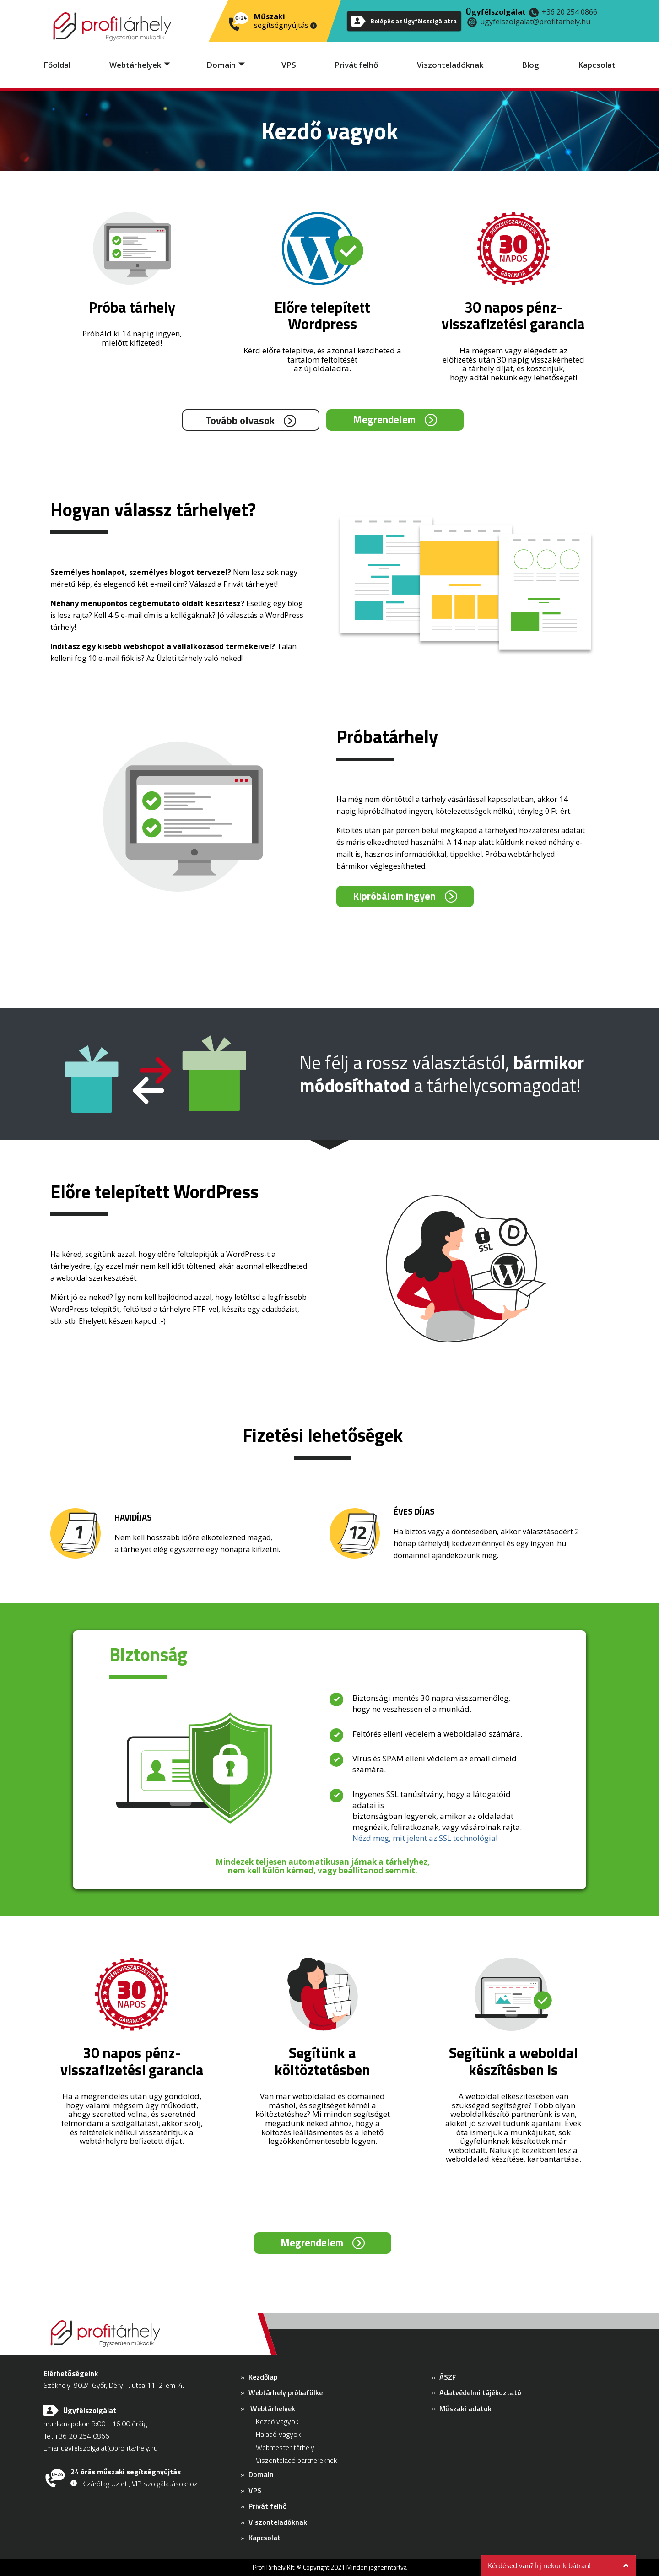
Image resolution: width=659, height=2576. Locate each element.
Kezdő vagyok (277, 2421)
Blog (530, 65)
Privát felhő (356, 65)
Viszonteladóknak (450, 65)
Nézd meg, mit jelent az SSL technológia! (424, 1838)
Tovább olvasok (240, 420)
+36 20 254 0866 (569, 12)
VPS (288, 65)
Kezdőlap (262, 2376)
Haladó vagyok (278, 2434)
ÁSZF (447, 2376)
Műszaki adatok (465, 2408)
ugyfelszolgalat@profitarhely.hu (535, 21)
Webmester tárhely (285, 2447)
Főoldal (56, 65)
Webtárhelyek (135, 65)
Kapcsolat (597, 65)
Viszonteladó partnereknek (296, 2460)
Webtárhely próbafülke (285, 2392)
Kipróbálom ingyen (394, 896)
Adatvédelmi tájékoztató (480, 2392)
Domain (221, 65)
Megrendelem (384, 419)
